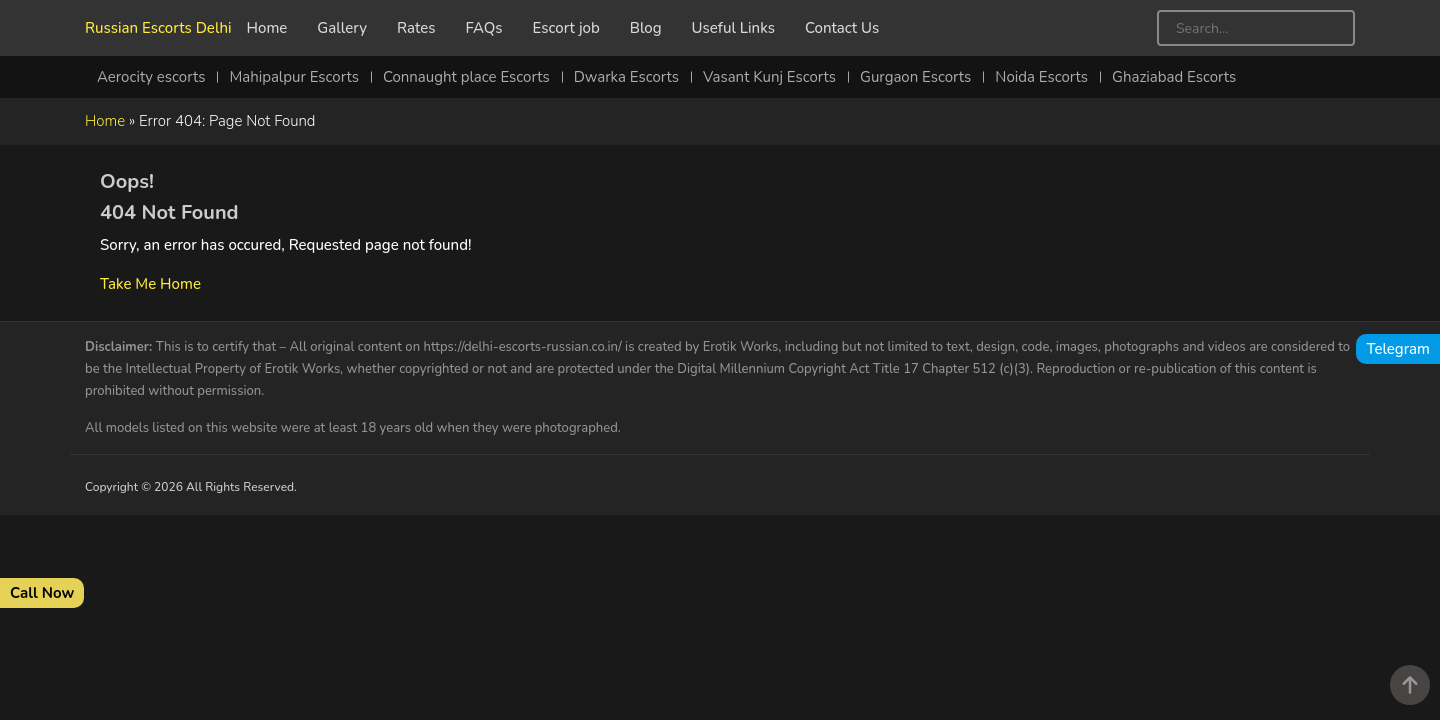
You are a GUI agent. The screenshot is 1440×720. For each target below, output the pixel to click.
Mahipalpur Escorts (294, 77)
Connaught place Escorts (466, 77)
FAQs (484, 28)
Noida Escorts (1041, 77)
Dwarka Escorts (626, 77)
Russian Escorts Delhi (158, 28)
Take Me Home (150, 284)
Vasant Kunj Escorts (769, 77)
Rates (416, 28)
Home (267, 28)
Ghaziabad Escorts (1174, 77)
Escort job (566, 28)
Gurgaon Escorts (915, 77)
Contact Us (842, 28)
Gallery (342, 28)
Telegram (1398, 349)
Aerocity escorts (151, 77)
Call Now (42, 593)
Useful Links (733, 28)
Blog (646, 28)
